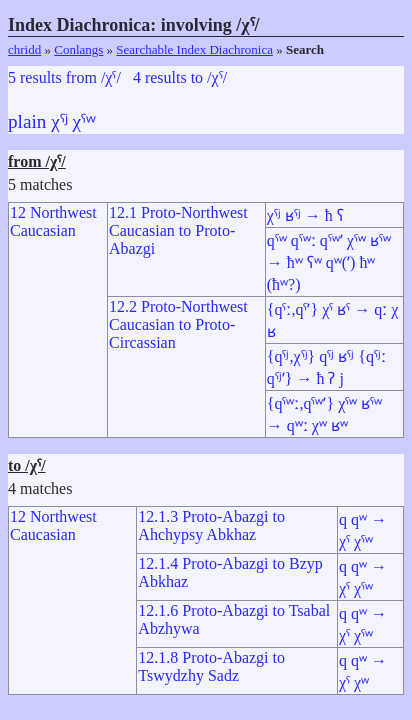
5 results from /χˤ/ (64, 77)
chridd (24, 49)
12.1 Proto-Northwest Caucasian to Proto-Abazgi (178, 230)
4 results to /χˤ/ (180, 77)
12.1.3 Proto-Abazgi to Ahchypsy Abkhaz (211, 525)
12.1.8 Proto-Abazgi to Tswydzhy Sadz (211, 666)
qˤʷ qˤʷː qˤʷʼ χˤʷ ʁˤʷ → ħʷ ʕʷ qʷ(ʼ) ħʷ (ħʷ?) (329, 262)
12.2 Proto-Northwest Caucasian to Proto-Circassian (178, 324)
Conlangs (78, 49)
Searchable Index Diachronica (194, 49)
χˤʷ (85, 121)
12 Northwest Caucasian (53, 221)
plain (27, 121)
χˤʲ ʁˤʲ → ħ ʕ (305, 215)
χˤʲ (59, 121)
